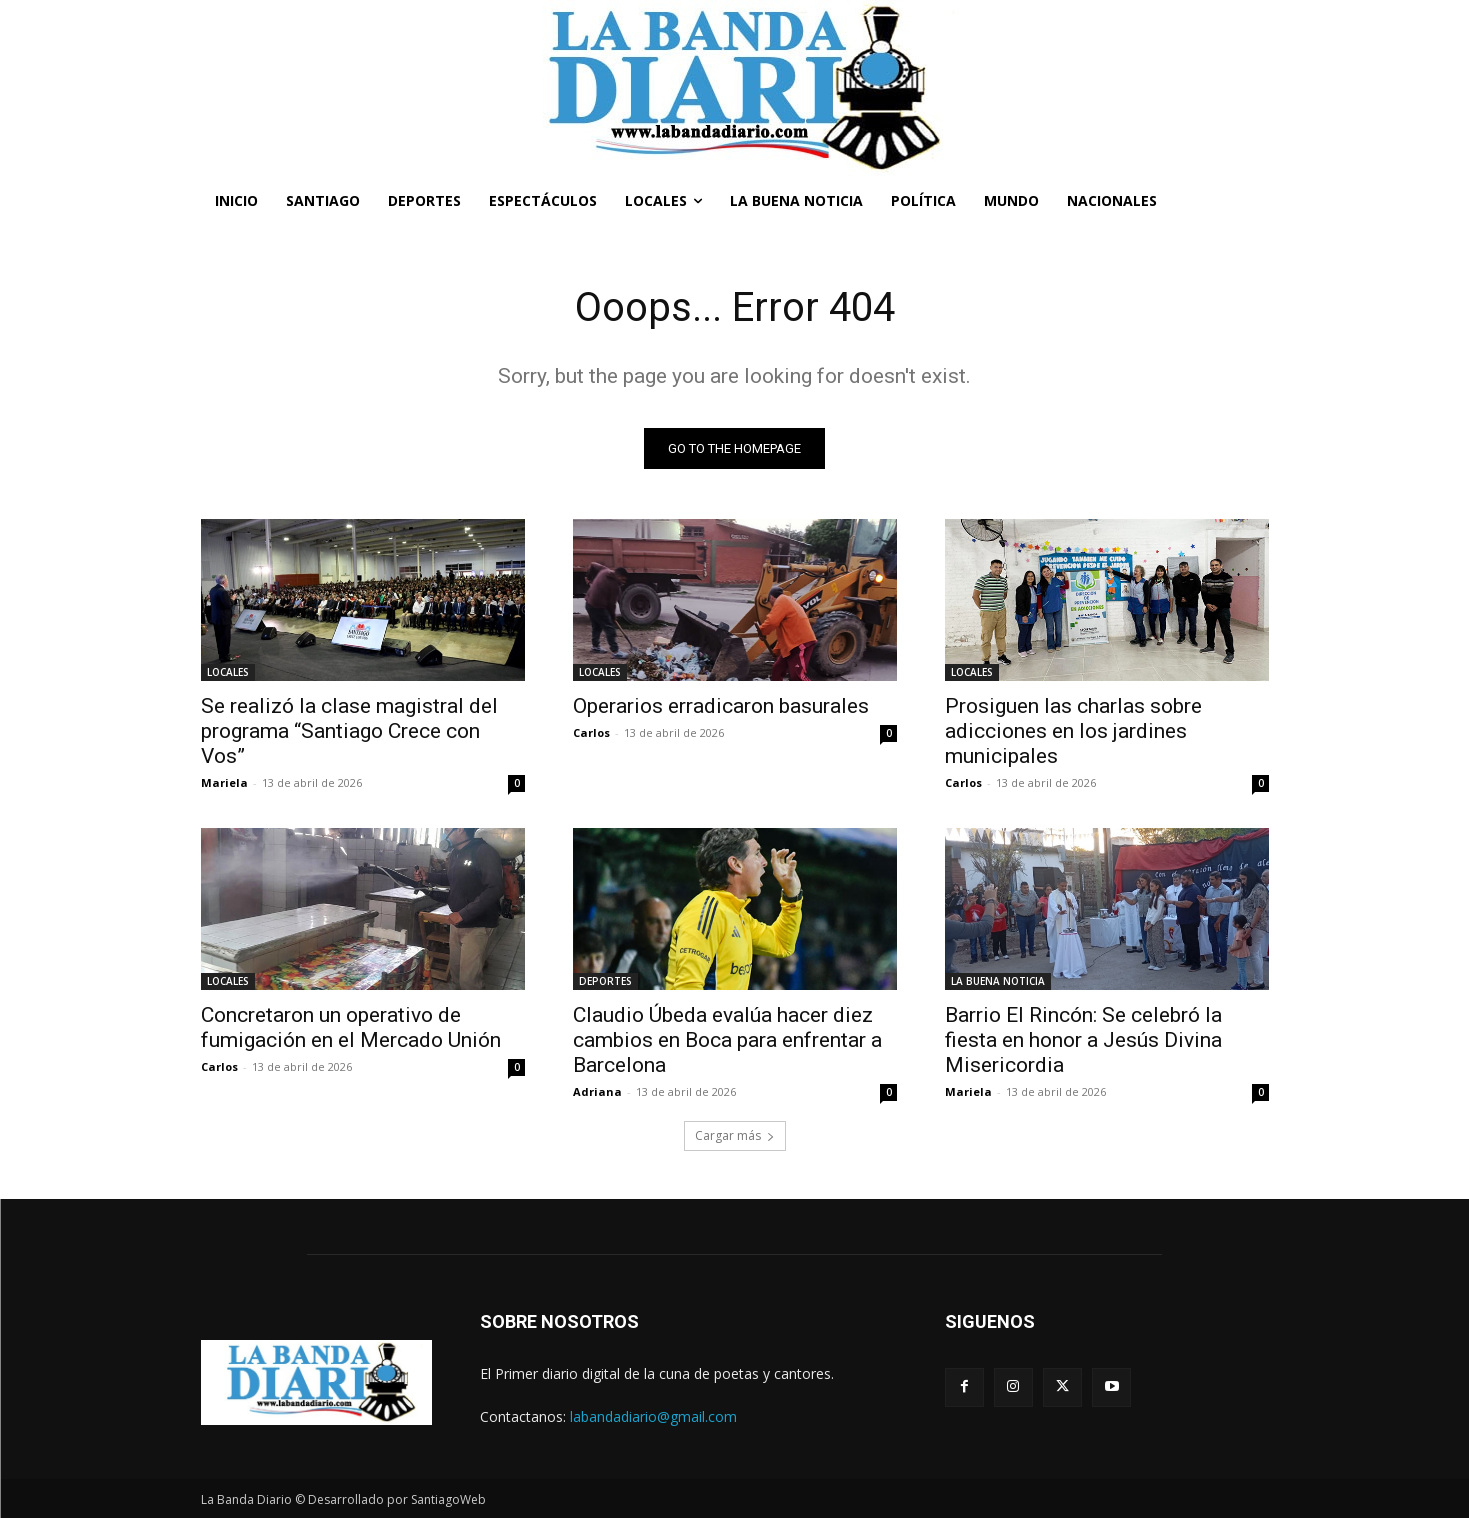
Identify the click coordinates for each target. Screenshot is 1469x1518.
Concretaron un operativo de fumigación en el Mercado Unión (351, 1027)
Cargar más (735, 1135)
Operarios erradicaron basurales (721, 706)
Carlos (591, 732)
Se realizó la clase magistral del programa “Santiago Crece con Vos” (349, 731)
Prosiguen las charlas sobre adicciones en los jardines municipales (1073, 731)
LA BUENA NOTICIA (998, 981)
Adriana (597, 1091)
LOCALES (228, 672)
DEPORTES (605, 981)
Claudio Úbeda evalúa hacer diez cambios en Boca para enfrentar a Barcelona (727, 1040)
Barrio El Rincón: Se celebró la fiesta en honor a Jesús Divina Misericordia (1083, 1040)
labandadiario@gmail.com (653, 1416)
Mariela (224, 782)
